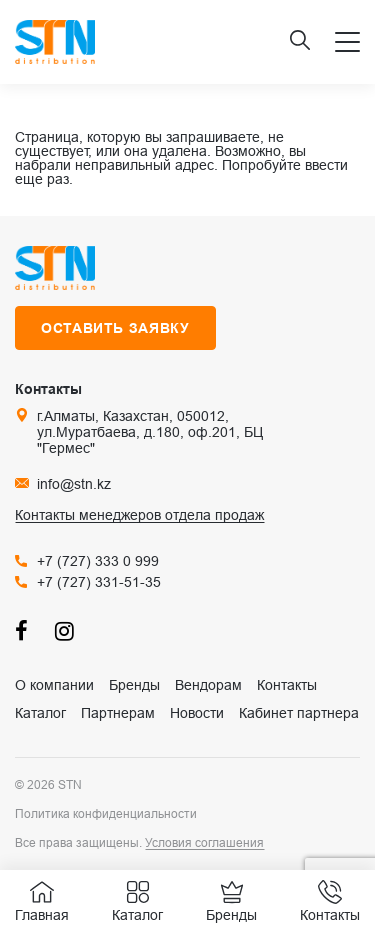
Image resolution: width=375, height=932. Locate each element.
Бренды (134, 685)
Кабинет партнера (299, 713)
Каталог (40, 713)
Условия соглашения (204, 843)
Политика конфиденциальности (106, 814)
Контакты (287, 685)
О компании (54, 685)
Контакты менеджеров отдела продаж (139, 515)
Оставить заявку (115, 328)
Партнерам (118, 713)
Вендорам (208, 685)
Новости (197, 713)
